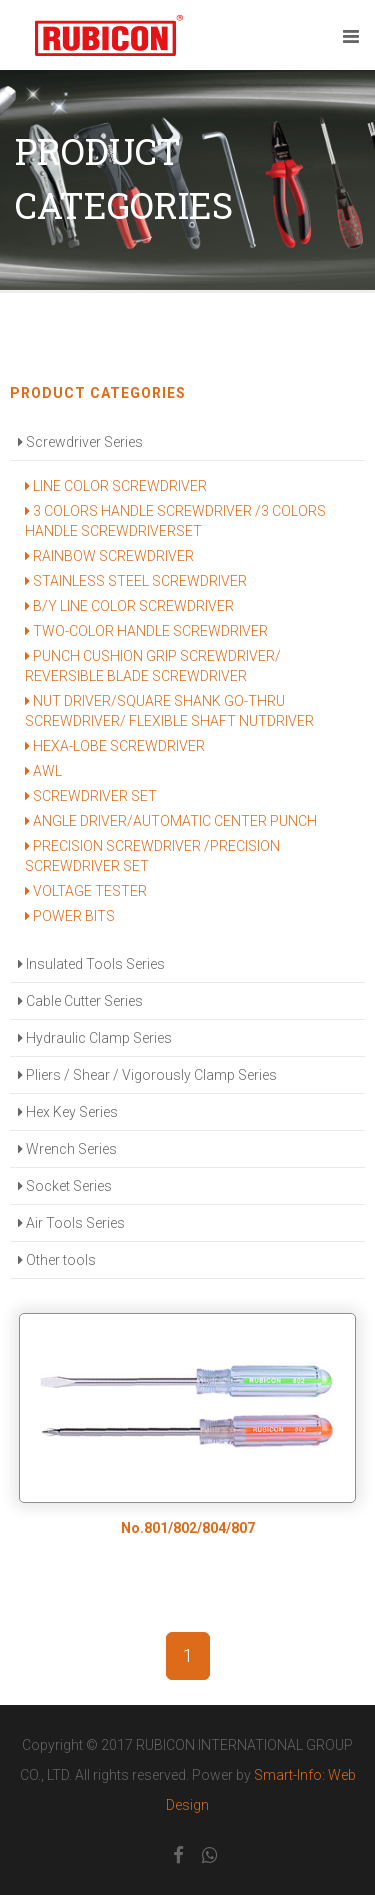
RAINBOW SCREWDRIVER (109, 556)
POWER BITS (70, 916)
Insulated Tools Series (91, 964)
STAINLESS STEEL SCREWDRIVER (136, 581)
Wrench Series (67, 1149)
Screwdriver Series (80, 442)
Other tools (57, 1260)
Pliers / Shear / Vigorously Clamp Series (147, 1075)
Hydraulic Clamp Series (95, 1038)
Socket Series (65, 1186)
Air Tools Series (71, 1223)
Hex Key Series (68, 1112)
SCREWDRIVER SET (91, 796)
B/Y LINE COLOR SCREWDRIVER (129, 606)
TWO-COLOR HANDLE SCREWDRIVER (146, 631)
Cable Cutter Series (80, 1001)
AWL (43, 771)
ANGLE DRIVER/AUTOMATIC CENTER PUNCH (171, 821)
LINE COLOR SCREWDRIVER (116, 486)
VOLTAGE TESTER (86, 891)
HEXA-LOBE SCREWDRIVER (115, 746)
